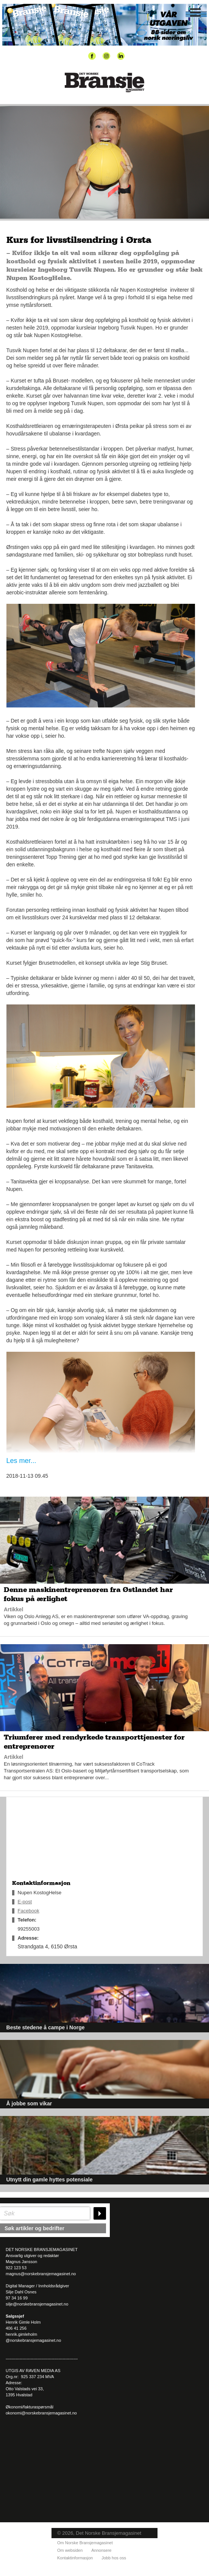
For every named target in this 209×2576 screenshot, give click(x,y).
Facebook (28, 1911)
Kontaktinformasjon (75, 2558)
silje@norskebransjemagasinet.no (37, 2304)
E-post (25, 1901)
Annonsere (101, 2550)
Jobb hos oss (113, 2558)
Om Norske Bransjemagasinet (85, 2542)
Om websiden (70, 2550)
